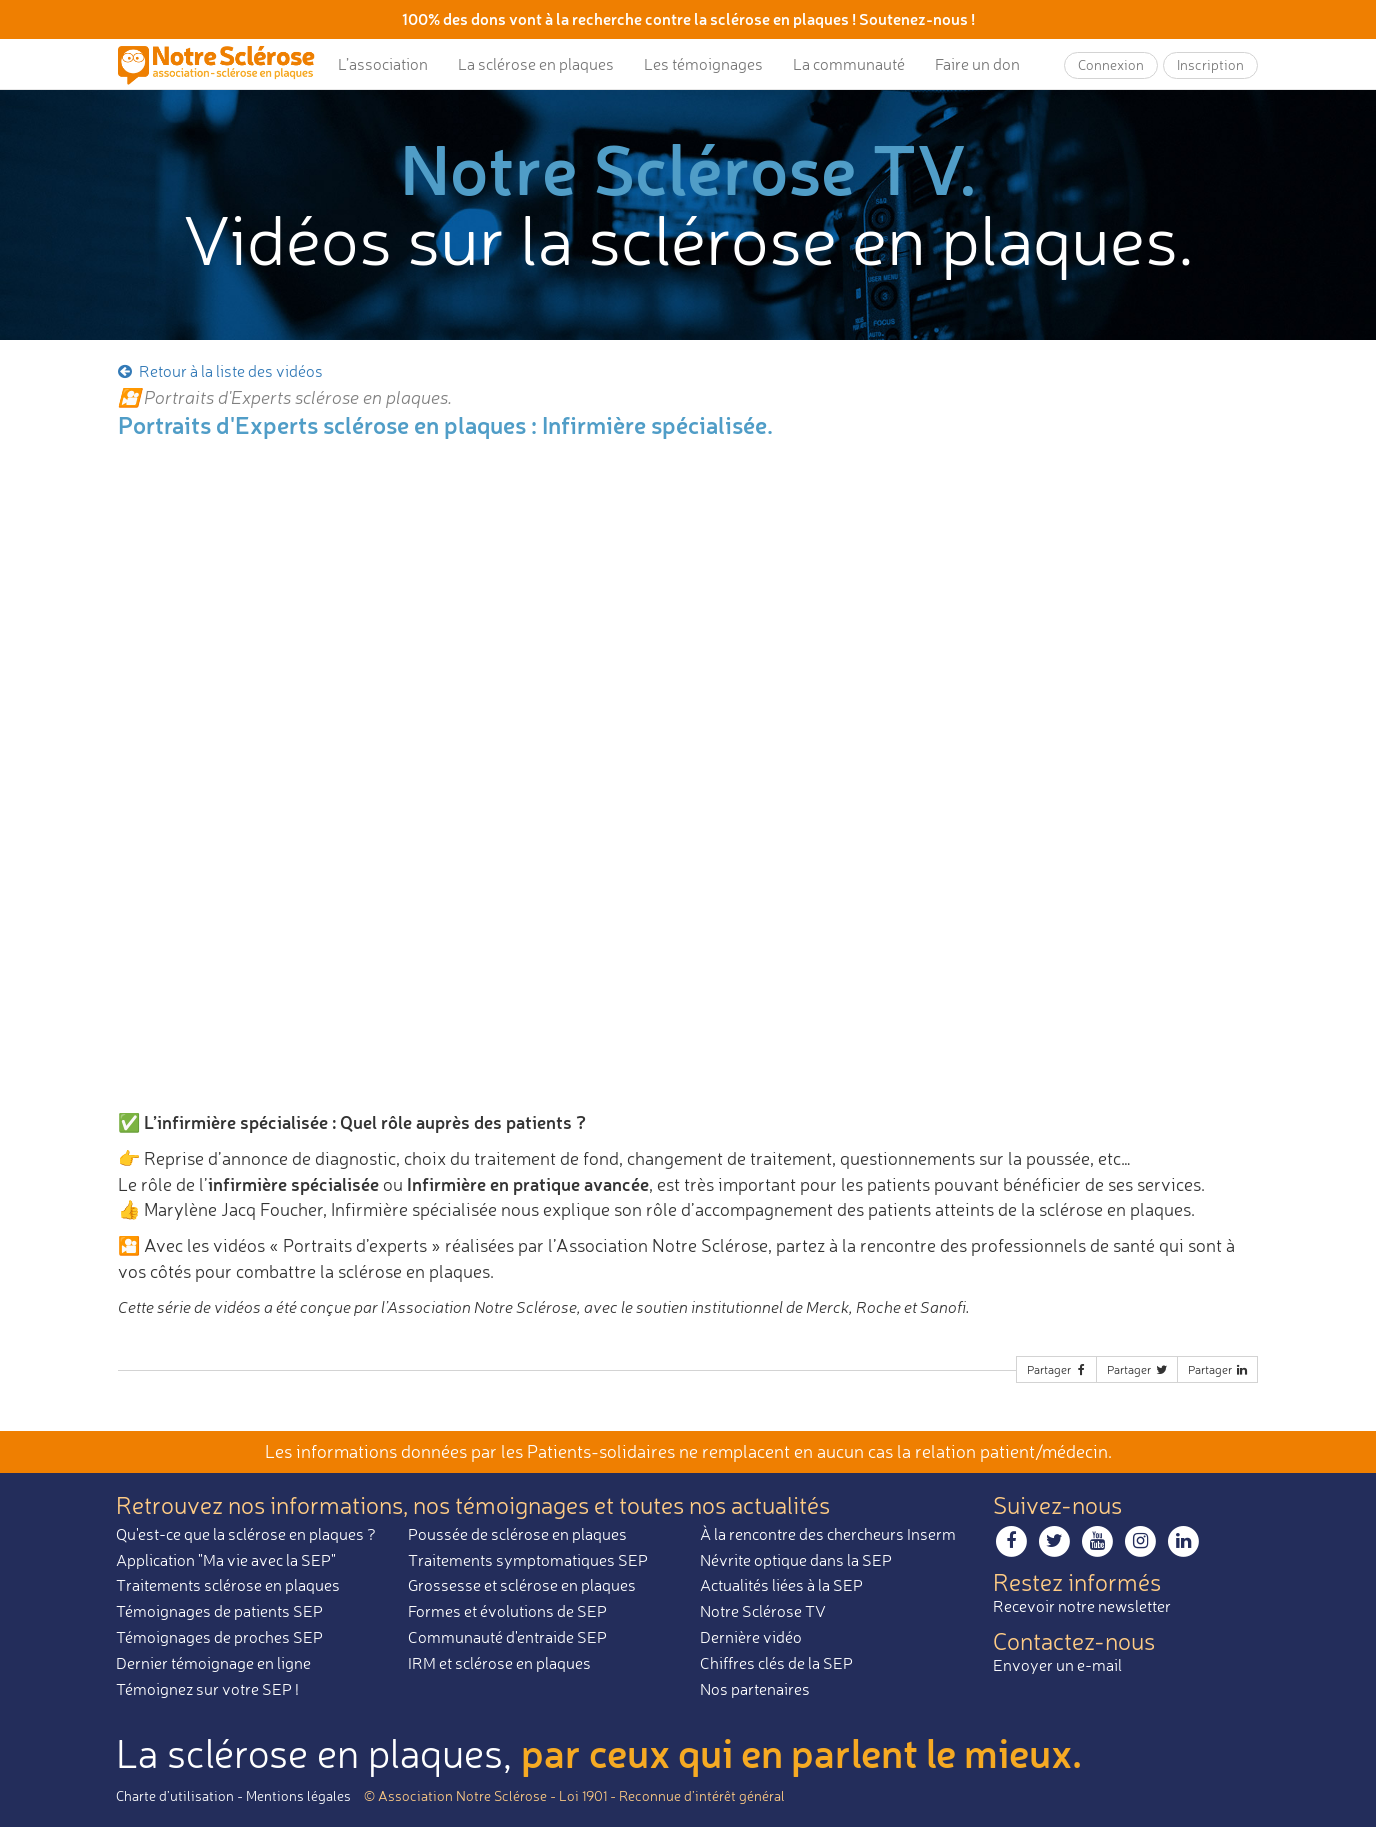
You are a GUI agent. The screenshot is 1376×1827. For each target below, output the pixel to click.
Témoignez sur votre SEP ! (207, 1689)
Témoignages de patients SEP (219, 1611)
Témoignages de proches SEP (219, 1637)
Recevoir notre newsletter (1082, 1606)
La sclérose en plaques (536, 64)
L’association (383, 64)
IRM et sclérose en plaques (499, 1663)
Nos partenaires (755, 1689)
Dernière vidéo (751, 1637)
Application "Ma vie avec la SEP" (226, 1560)
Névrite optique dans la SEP (796, 1560)
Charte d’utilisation (175, 1795)
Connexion (1111, 64)
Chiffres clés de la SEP (776, 1663)
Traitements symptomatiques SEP (528, 1560)
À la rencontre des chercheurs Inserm (828, 1534)
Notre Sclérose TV (763, 1611)
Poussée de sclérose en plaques (517, 1534)
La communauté (849, 64)
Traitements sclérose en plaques (228, 1585)
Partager (1058, 1369)
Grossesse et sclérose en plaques (522, 1585)
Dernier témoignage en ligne (213, 1663)
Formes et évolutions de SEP (507, 1611)
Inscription (1210, 64)
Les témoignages (703, 64)
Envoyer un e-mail (1057, 1665)
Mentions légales (298, 1795)
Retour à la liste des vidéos (219, 371)
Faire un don (977, 64)
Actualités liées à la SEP (781, 1585)
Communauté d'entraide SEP (507, 1637)
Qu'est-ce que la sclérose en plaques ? (246, 1534)
